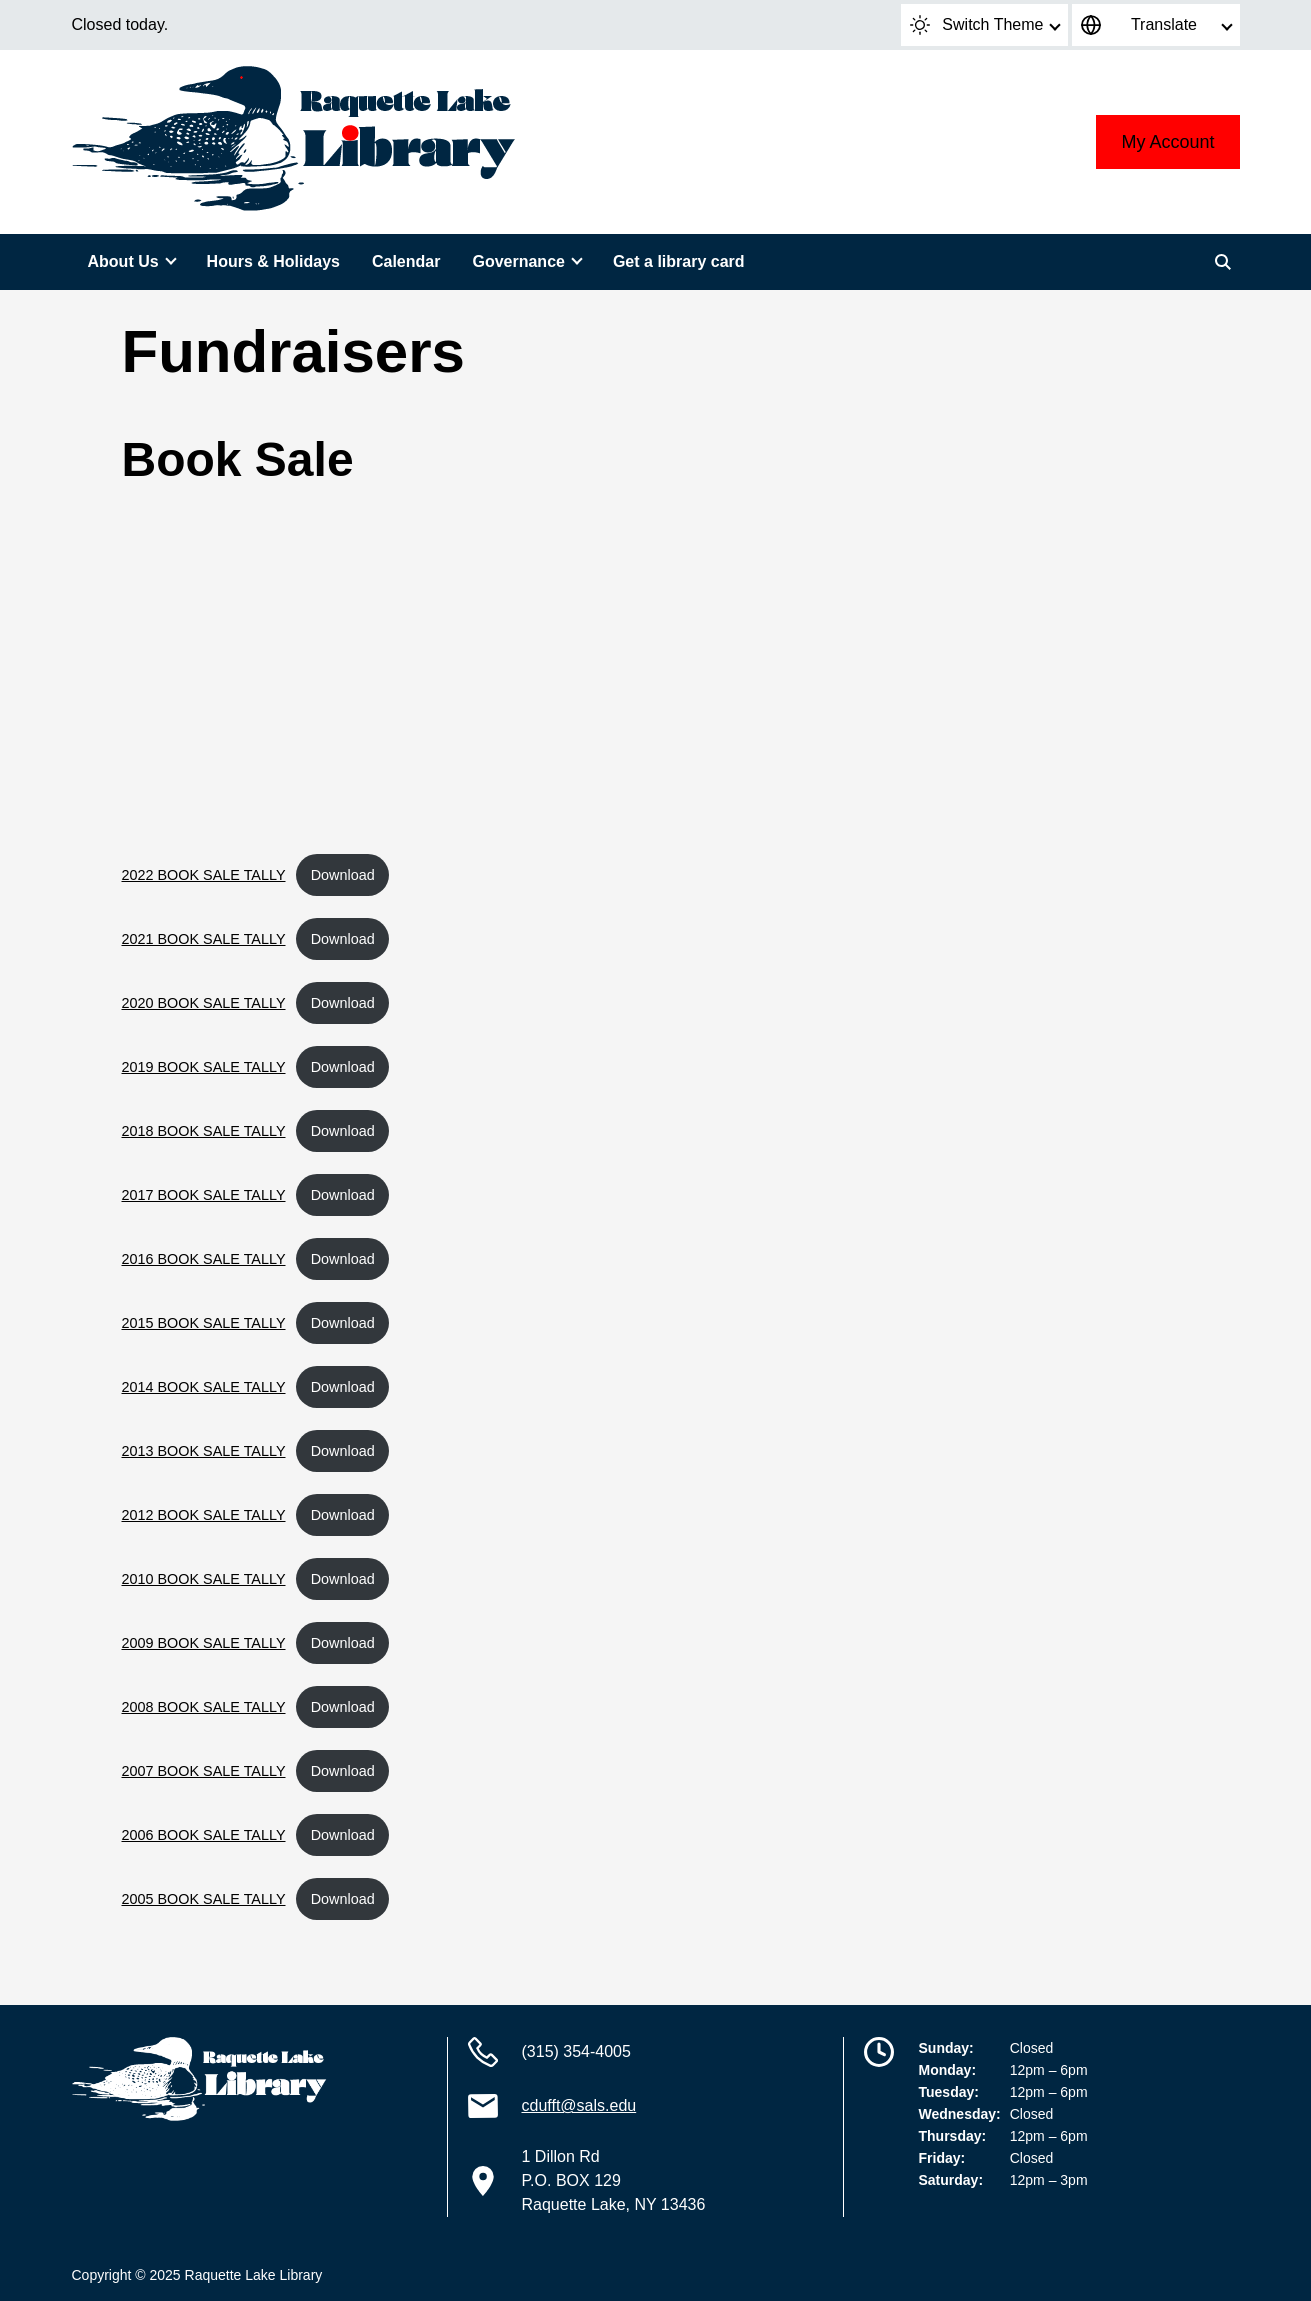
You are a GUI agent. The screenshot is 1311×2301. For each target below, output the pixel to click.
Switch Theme (976, 25)
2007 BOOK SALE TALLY (204, 1771)
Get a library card (679, 261)
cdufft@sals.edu (579, 2105)
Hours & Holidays (273, 261)
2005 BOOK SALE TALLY (204, 1899)
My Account (1167, 142)
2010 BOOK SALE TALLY (204, 1579)
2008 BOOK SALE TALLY (204, 1707)
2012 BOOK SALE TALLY (204, 1515)
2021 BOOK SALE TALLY (204, 939)
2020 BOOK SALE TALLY (204, 1003)
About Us (123, 261)
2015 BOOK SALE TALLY (204, 1323)
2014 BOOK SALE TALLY (204, 1387)
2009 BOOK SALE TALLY (204, 1643)
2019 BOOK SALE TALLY (204, 1067)
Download (343, 875)
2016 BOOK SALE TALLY (204, 1259)
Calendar (406, 261)
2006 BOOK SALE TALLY (204, 1835)
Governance (518, 261)
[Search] (1223, 262)
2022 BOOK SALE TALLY (204, 875)
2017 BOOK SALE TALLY (204, 1195)
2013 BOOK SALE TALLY (204, 1451)
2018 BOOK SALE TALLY (204, 1131)
